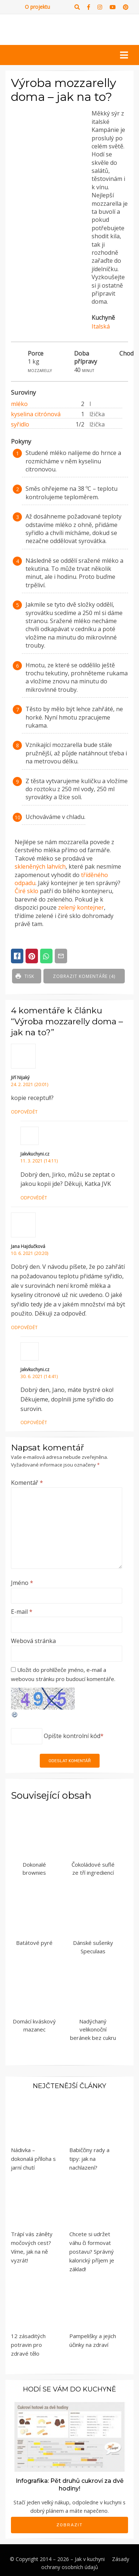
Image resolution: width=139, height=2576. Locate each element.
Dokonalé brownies (34, 1869)
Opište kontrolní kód (72, 1736)
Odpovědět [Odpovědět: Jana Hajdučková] (24, 1327)
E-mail (21, 1612)
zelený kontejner (81, 907)
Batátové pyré (34, 1942)
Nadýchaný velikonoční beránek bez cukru (93, 2029)
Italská (101, 326)
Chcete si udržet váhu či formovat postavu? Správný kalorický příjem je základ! (91, 2251)
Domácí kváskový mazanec (34, 2025)
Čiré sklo (26, 891)
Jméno (22, 1583)
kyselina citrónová (36, 414)
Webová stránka (33, 1641)
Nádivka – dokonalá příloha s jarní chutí (33, 2158)
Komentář (27, 1483)
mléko (19, 404)
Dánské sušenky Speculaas (93, 1947)
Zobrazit (70, 2524)
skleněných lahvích (40, 866)
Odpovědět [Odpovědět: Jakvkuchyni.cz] (33, 1198)
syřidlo (20, 424)
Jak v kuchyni (90, 2559)
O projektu (37, 6)
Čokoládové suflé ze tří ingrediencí (93, 1869)
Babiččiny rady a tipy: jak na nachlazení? (89, 2158)
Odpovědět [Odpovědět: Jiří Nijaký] (24, 1112)
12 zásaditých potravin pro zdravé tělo (28, 2344)
